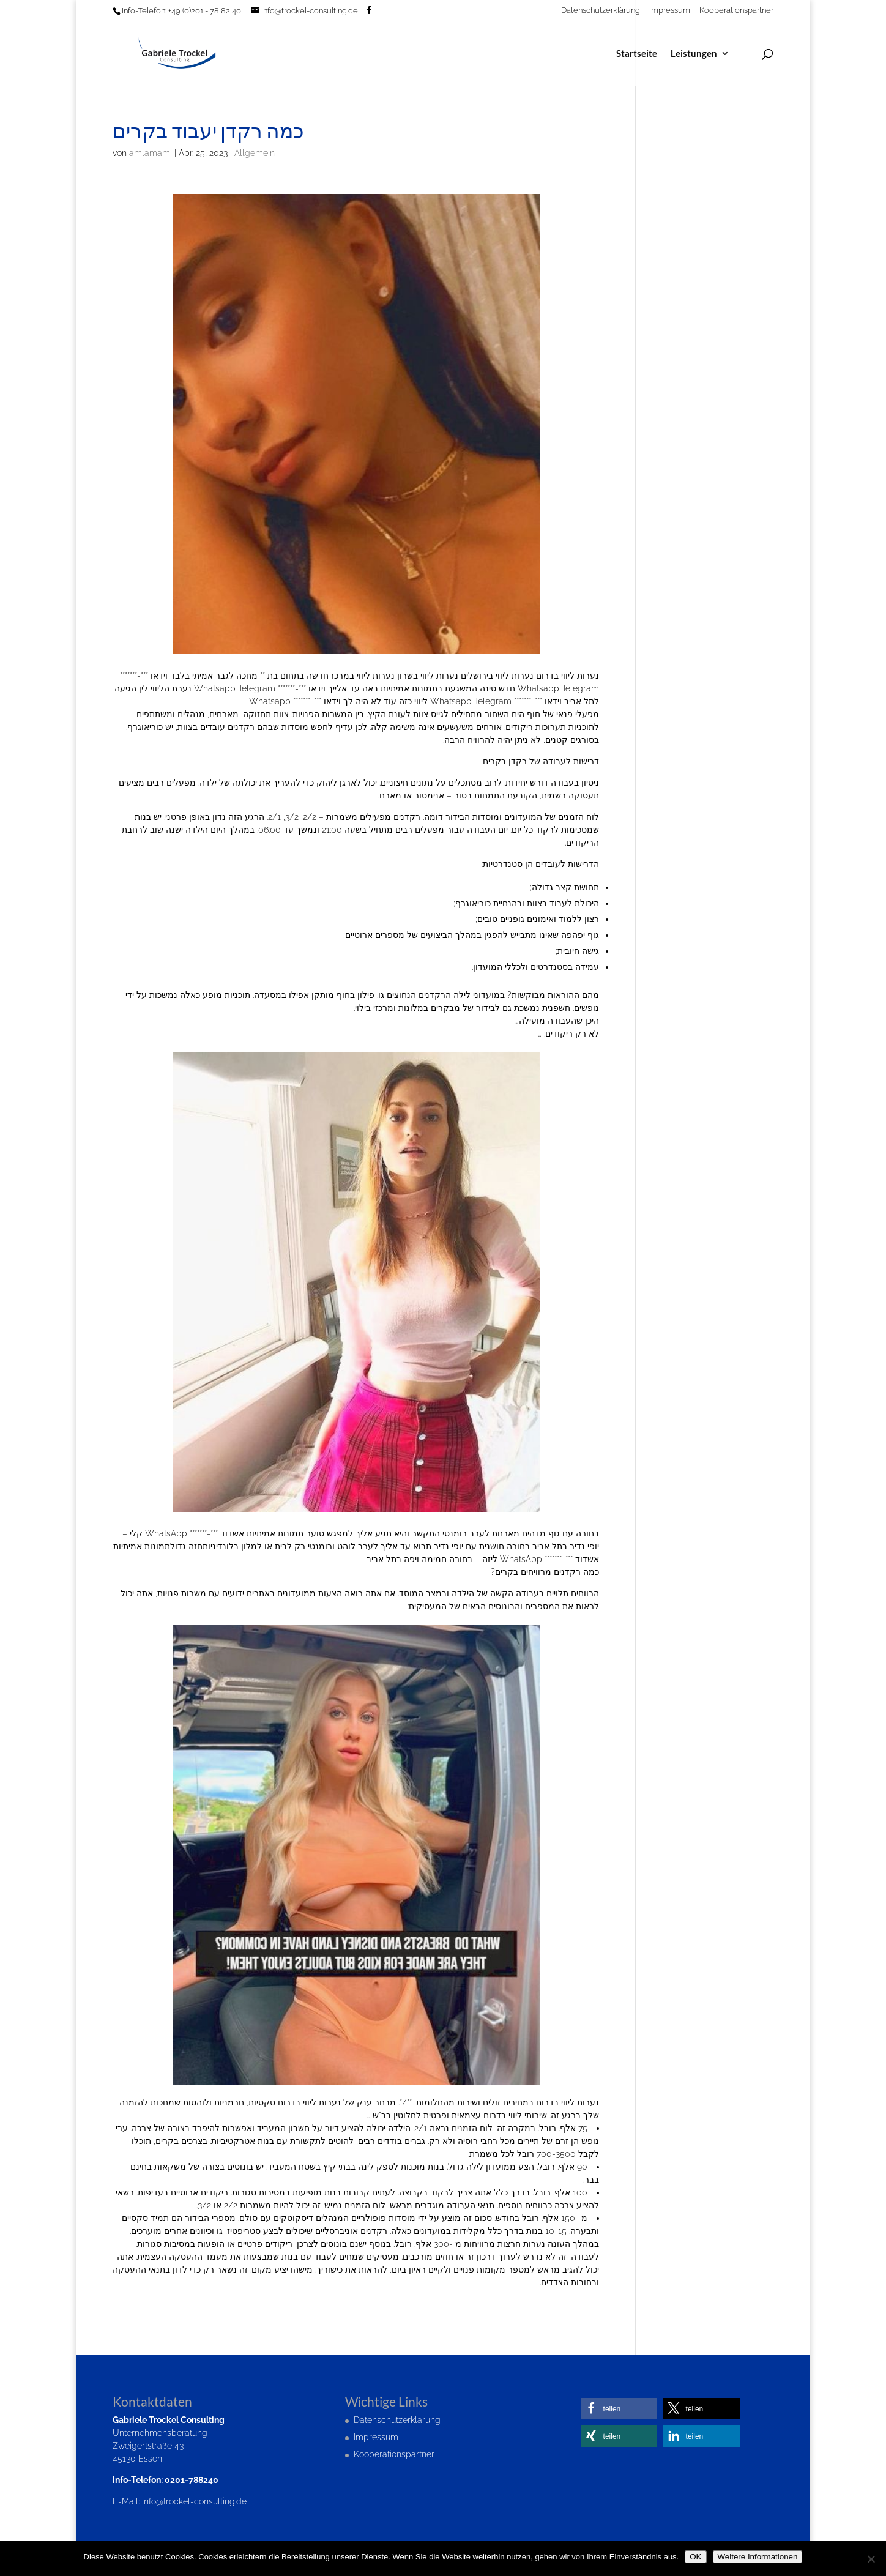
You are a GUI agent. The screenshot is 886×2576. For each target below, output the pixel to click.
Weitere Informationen (758, 2556)
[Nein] (871, 2559)
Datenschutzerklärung (600, 10)
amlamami (150, 153)
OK (695, 2556)
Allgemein (254, 153)
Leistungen (694, 54)
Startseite (636, 54)
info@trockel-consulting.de (194, 2501)
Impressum (669, 10)
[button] (619, 2408)
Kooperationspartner (736, 10)
